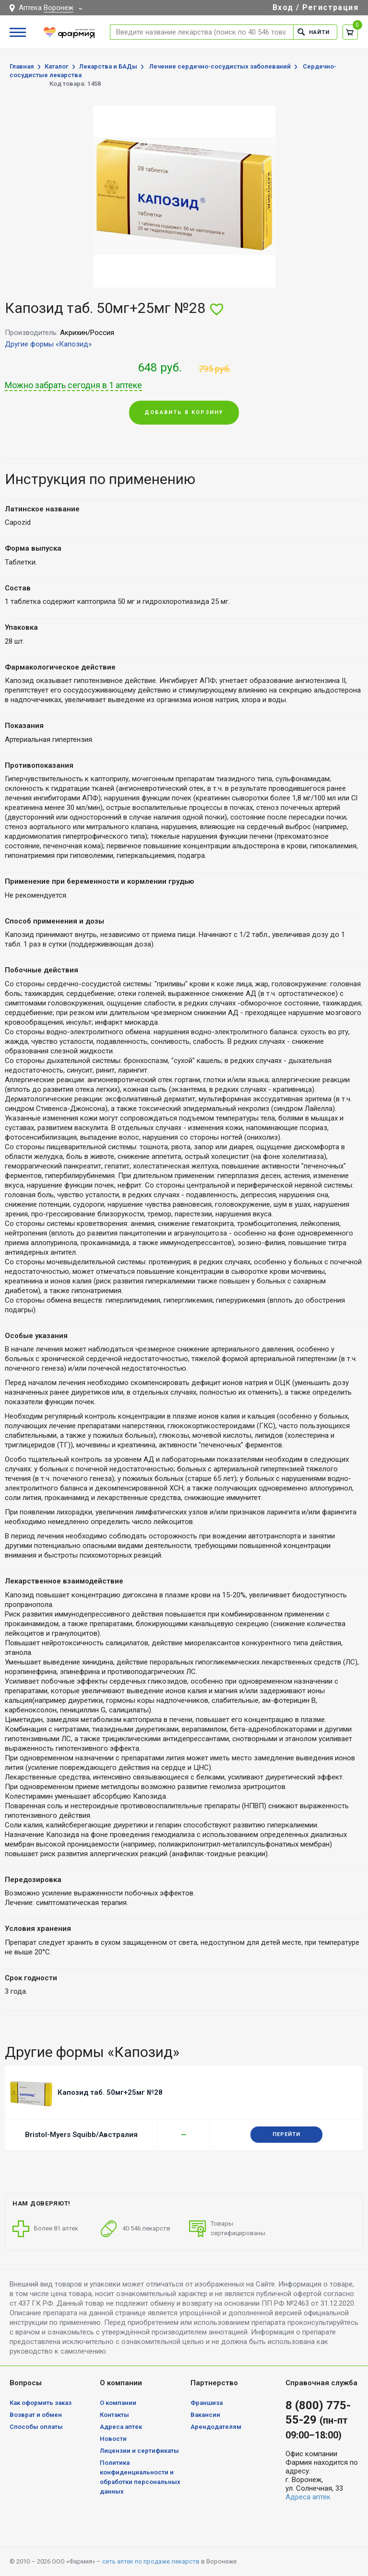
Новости (113, 2438)
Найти (313, 31)
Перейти (286, 2134)
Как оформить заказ (40, 2402)
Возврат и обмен (36, 2414)
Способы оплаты (36, 2426)
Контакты (114, 2414)
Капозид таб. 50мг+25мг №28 (110, 2092)
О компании (118, 2402)
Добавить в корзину (184, 412)
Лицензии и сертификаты (139, 2450)
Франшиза (206, 2402)
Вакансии (205, 2414)
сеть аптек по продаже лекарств (151, 2561)
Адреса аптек (121, 2426)
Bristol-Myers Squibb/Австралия (81, 2134)
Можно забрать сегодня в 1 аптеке (73, 385)
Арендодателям (215, 2426)
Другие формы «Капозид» (48, 344)
